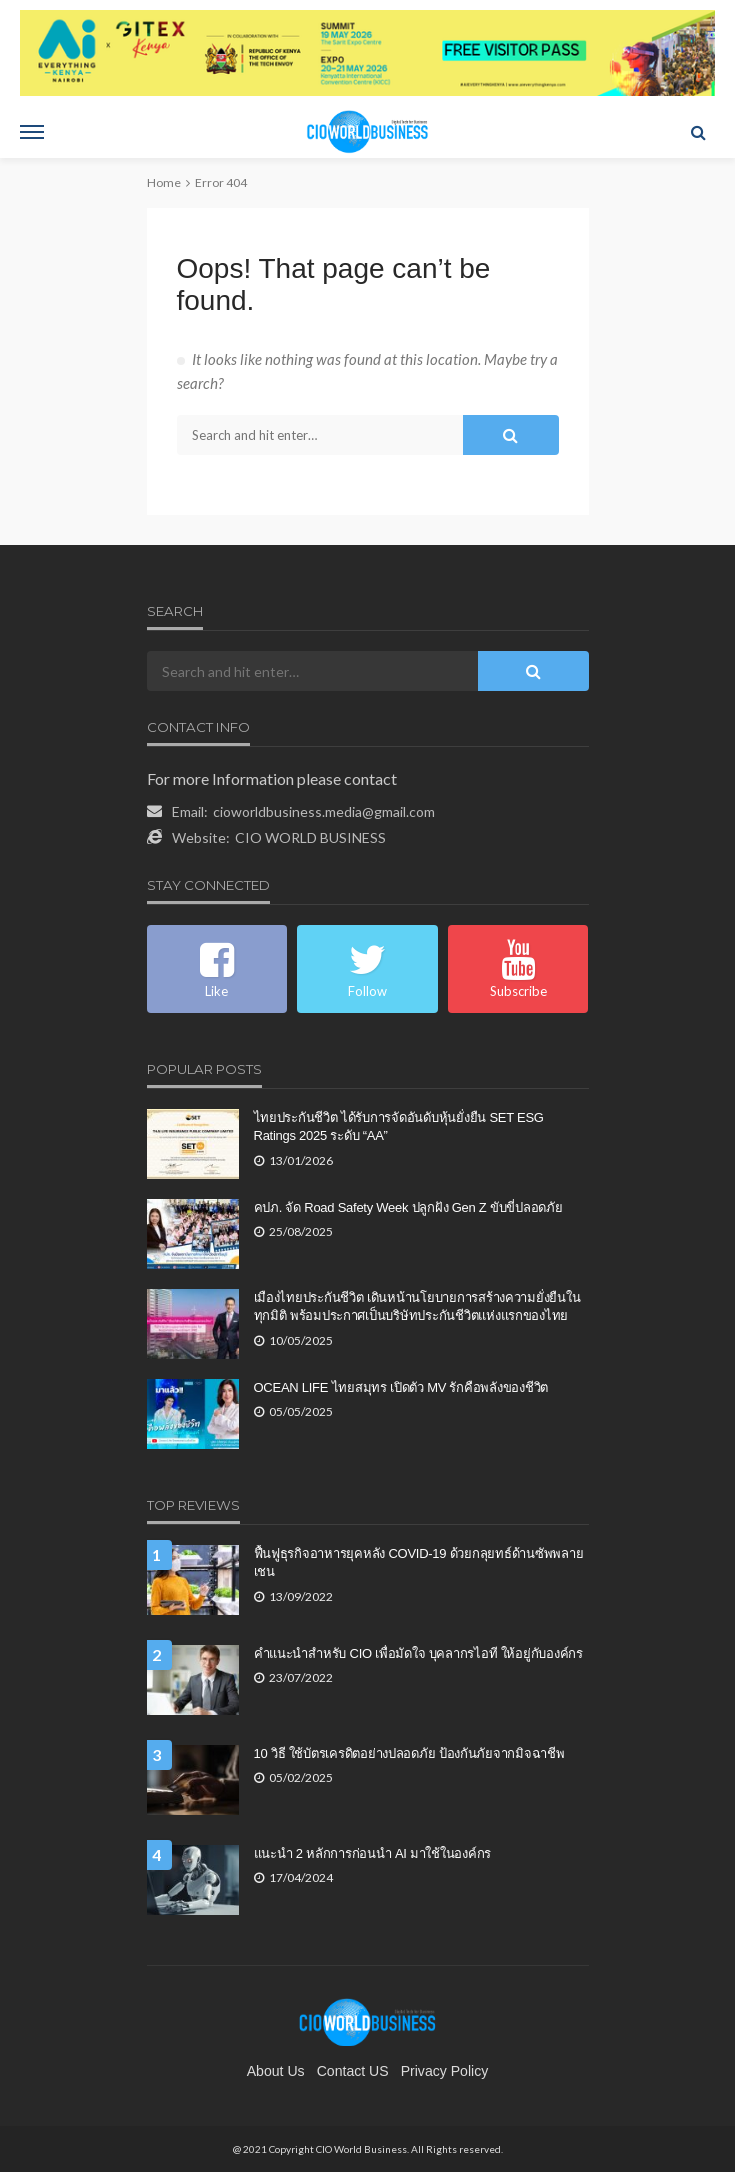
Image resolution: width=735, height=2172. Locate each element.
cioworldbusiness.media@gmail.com (324, 811)
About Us (276, 2071)
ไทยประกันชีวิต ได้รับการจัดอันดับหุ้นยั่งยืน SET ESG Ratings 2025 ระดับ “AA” (399, 1126)
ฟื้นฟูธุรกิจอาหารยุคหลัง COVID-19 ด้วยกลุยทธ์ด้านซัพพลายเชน (419, 1562)
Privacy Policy (445, 2071)
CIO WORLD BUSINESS (310, 837)
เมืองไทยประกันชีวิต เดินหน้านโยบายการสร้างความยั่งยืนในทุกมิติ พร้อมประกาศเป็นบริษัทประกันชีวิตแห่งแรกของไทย (417, 1306)
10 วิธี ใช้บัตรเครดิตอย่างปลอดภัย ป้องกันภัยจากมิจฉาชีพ (409, 1753)
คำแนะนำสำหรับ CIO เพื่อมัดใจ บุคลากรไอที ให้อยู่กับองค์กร (418, 1653)
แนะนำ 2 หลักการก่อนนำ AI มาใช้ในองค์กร (373, 1853)
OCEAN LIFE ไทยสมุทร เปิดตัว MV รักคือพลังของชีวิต (401, 1387)
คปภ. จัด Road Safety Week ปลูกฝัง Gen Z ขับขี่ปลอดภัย (408, 1207)
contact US (353, 2071)
